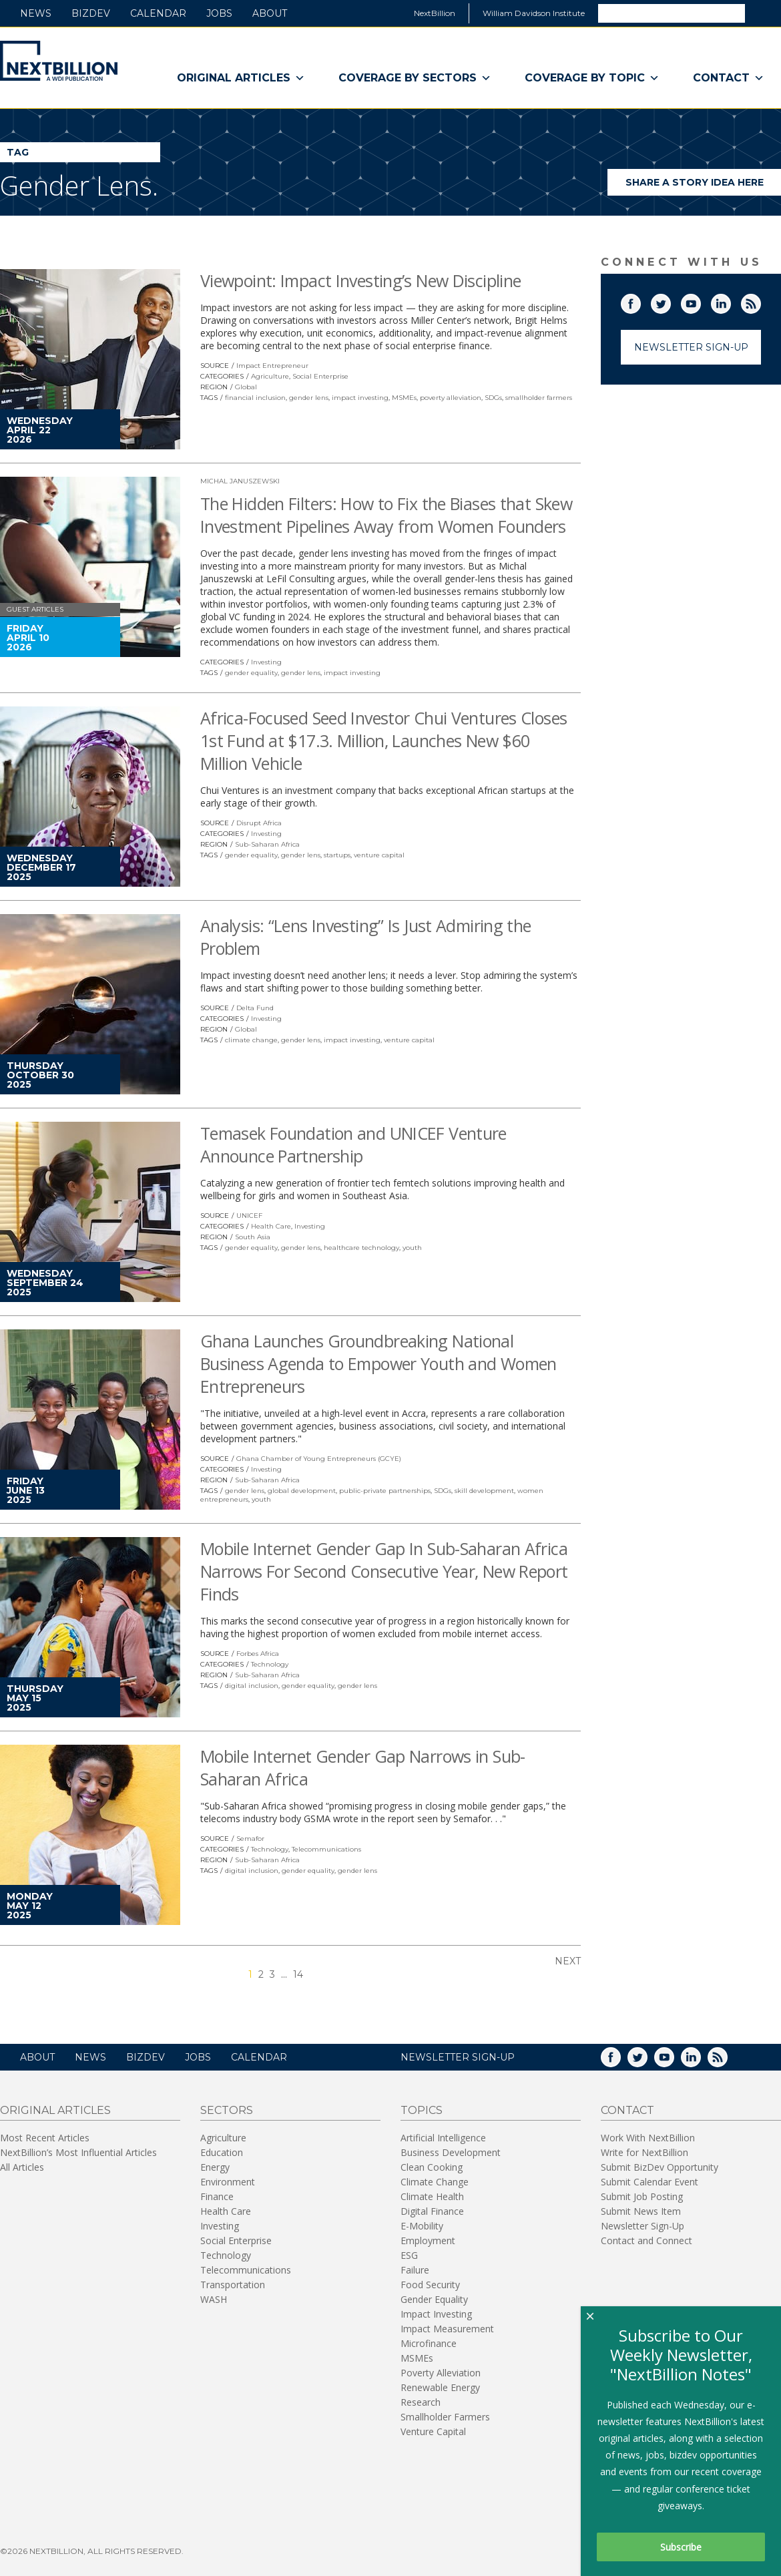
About (269, 13)
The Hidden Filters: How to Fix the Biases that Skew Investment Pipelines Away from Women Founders (386, 515)
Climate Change (435, 2181)
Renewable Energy (440, 2387)
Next (568, 1961)
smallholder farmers (538, 397)
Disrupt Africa (259, 823)
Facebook (640, 301)
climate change (251, 1040)
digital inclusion (251, 1685)
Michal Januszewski (240, 481)
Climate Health (432, 2196)
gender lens (308, 397)
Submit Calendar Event (649, 2181)
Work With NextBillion (648, 2137)
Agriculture (270, 376)
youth (412, 1247)
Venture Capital (433, 2431)
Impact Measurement (447, 2328)
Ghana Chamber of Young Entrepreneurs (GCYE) (318, 1458)
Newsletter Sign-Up (691, 347)
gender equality (251, 672)
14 (298, 1974)
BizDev (90, 13)
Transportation (232, 2284)
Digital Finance (432, 2211)
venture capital (379, 855)
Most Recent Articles (44, 2137)
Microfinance (429, 2343)
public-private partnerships (385, 1490)
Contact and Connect (646, 2240)
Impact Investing (436, 2314)
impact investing (360, 397)
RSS (760, 301)
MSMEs (404, 397)
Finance (217, 2196)
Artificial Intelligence (443, 2137)
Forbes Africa (257, 1653)
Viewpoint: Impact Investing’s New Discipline (360, 280)
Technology (269, 1664)
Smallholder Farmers (445, 2416)
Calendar (158, 13)
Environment (227, 2181)
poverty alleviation (450, 397)
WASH (213, 2299)
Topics (422, 2110)
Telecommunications (326, 1849)
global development (302, 1490)
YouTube (700, 301)
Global (246, 387)
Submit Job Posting (642, 2196)
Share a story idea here (703, 186)
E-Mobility (422, 2225)
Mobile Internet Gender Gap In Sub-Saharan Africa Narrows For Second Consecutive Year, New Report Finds (384, 1571)
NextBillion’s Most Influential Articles (78, 2152)
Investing (266, 662)
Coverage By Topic (592, 78)
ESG (409, 2255)
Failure (415, 2270)
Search (762, 13)
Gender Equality (434, 2299)
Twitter (670, 301)
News (35, 13)
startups (337, 855)
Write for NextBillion (644, 2152)
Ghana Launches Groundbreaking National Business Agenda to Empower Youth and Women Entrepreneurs (378, 1363)
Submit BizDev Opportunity (659, 2167)
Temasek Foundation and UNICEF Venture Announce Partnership (353, 1144)
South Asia (252, 1237)
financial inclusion (255, 397)
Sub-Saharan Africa (267, 844)
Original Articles (241, 78)
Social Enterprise (320, 376)
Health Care (271, 1226)
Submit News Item (641, 2211)
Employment (428, 2240)
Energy (215, 2167)
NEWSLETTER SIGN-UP (458, 2057)
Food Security (430, 2284)
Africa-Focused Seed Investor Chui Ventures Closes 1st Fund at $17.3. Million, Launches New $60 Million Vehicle (383, 740)
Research (421, 2402)
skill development (484, 1490)
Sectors (226, 2110)
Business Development (451, 2152)
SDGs (493, 397)
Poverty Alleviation (441, 2372)
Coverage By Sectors (414, 78)
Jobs (219, 13)
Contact (728, 78)
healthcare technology (361, 1247)
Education (221, 2152)
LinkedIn (730, 301)
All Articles (22, 2167)
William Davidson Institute (534, 13)
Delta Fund (255, 1008)
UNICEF (249, 1215)
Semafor (250, 1838)
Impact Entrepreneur (272, 365)
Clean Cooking (432, 2167)
